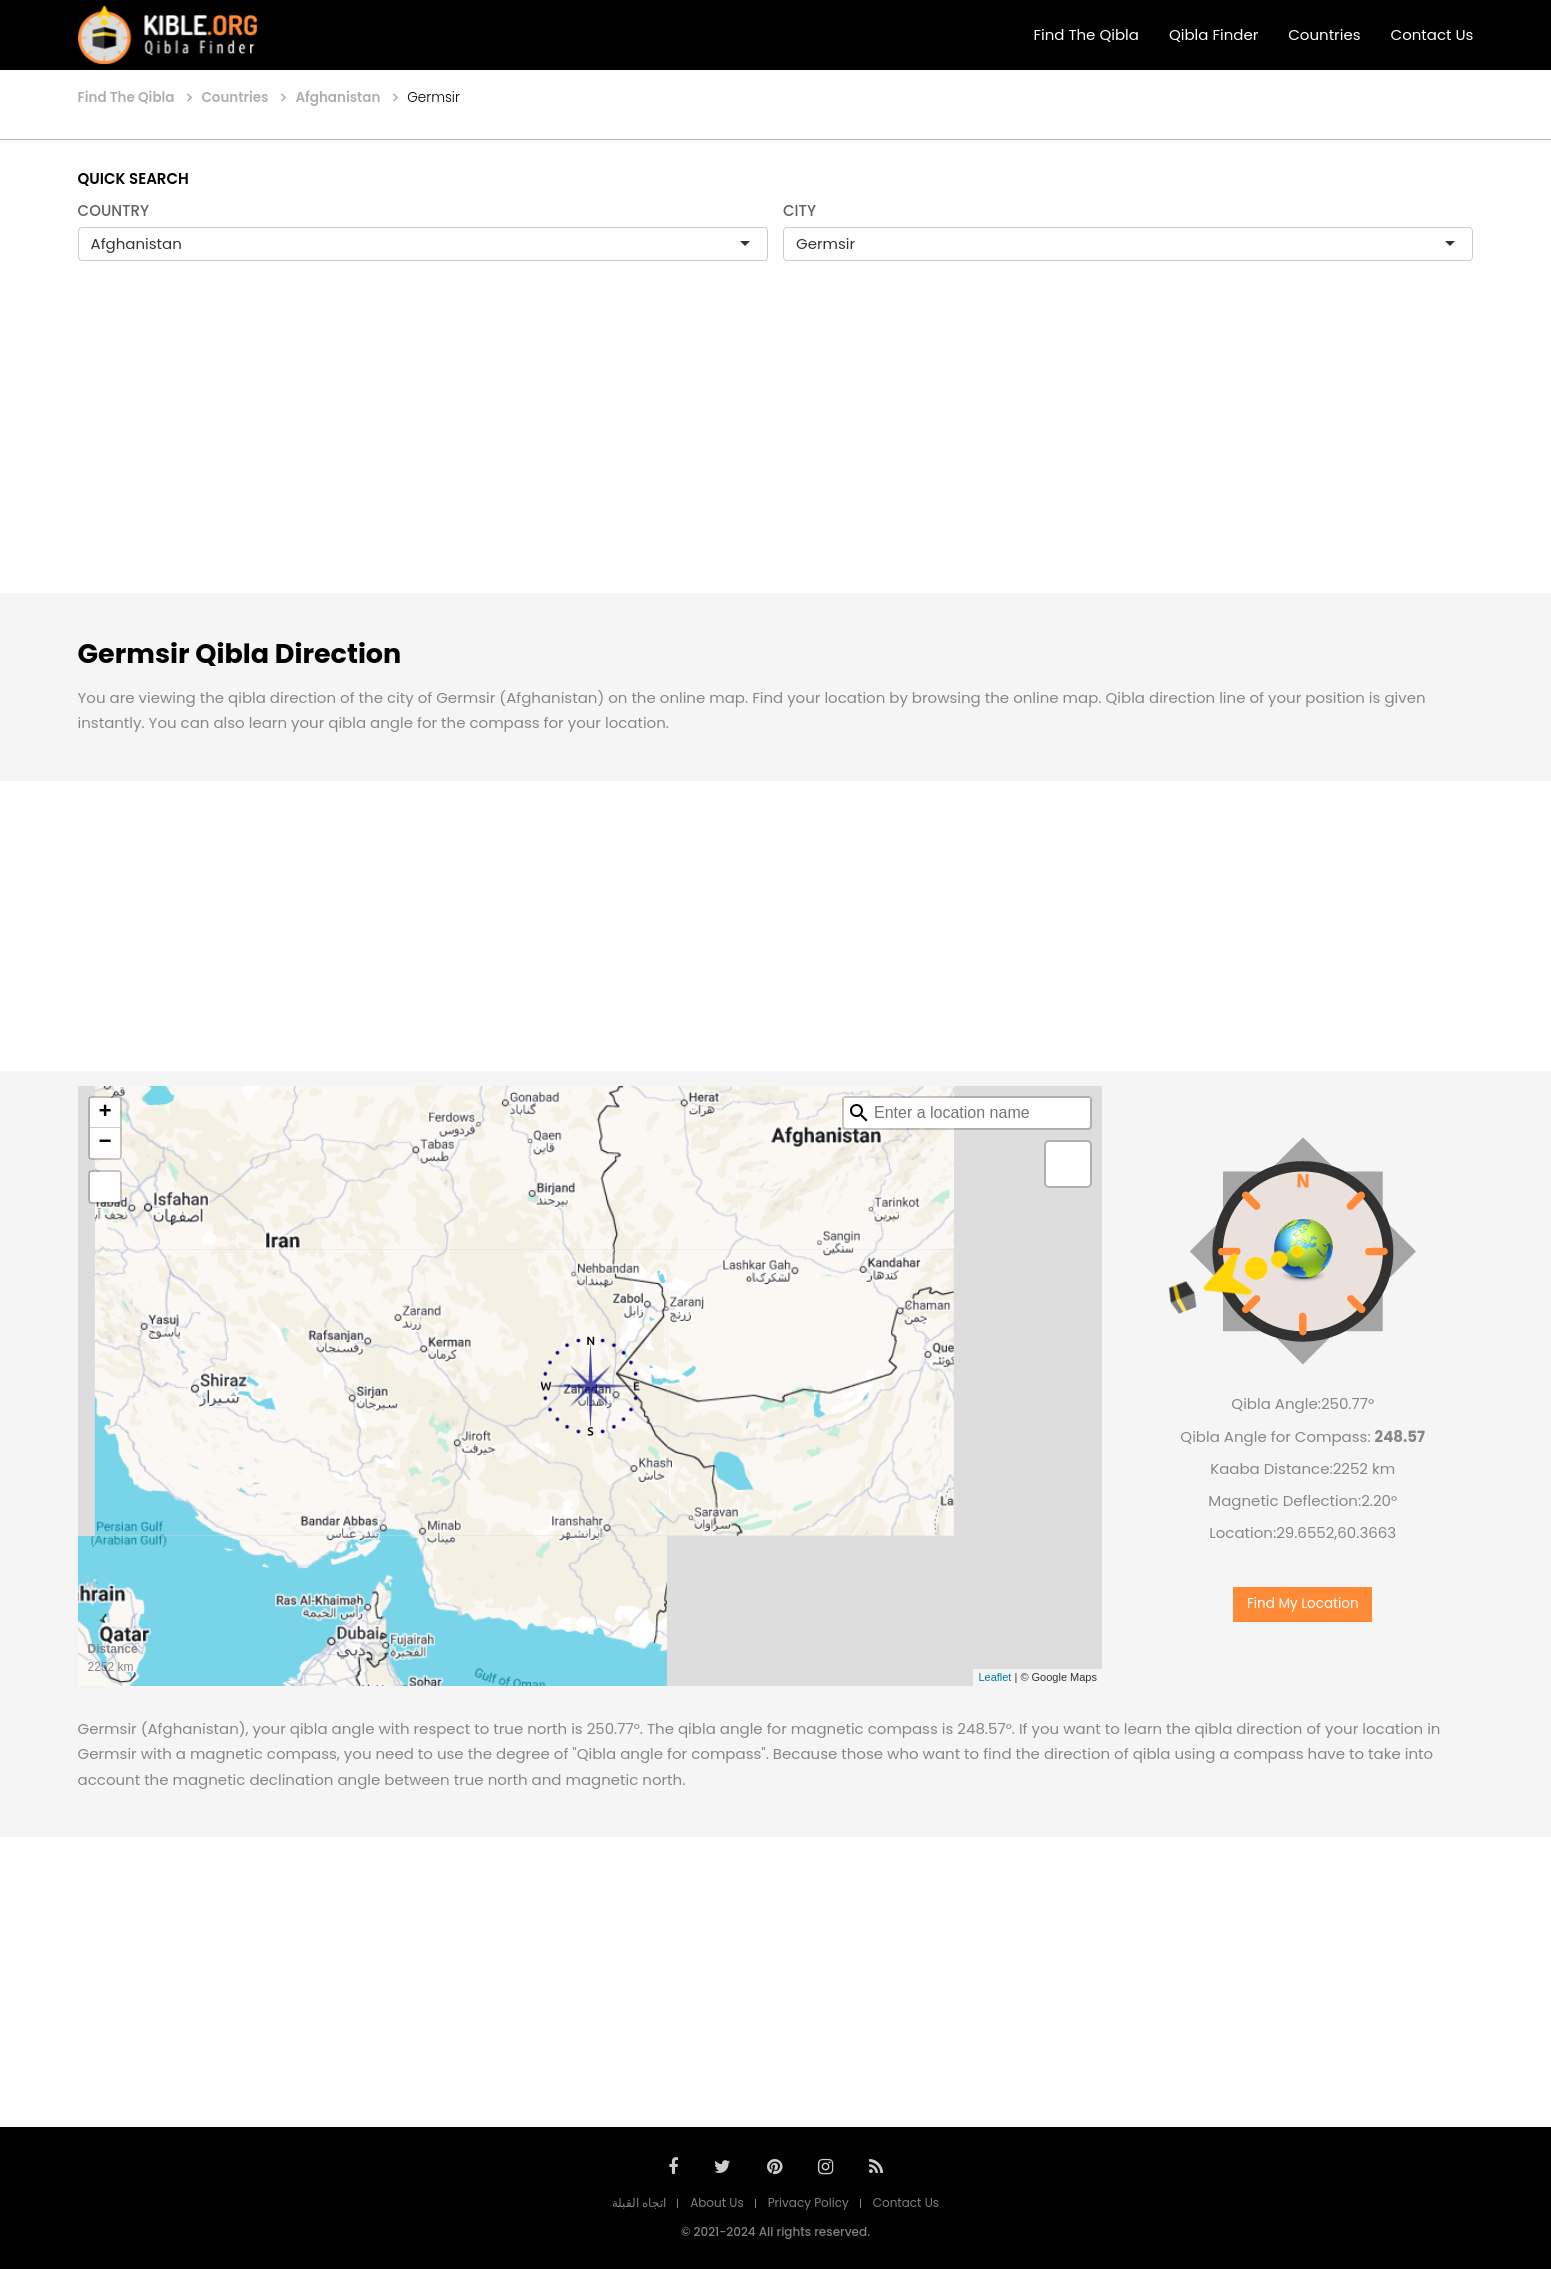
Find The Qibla (1086, 34)
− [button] (104, 1143)
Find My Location (1303, 1603)
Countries (1324, 34)
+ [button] (104, 1113)
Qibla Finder (1213, 34)
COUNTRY (114, 210)
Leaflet (994, 1677)
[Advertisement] (776, 448)
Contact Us (1432, 34)
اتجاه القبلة (639, 2202)
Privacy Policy (808, 2202)
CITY (799, 210)
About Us (717, 2202)
